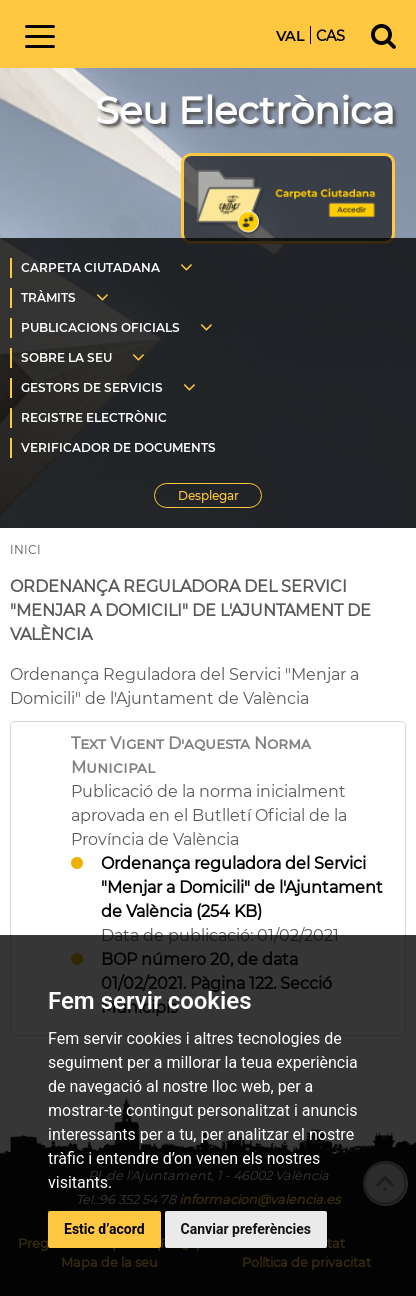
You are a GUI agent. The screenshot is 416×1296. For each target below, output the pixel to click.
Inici (162, 32)
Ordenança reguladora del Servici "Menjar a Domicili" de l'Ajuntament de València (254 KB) (242, 887)
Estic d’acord (104, 1229)
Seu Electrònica (245, 110)
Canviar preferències (246, 1229)
